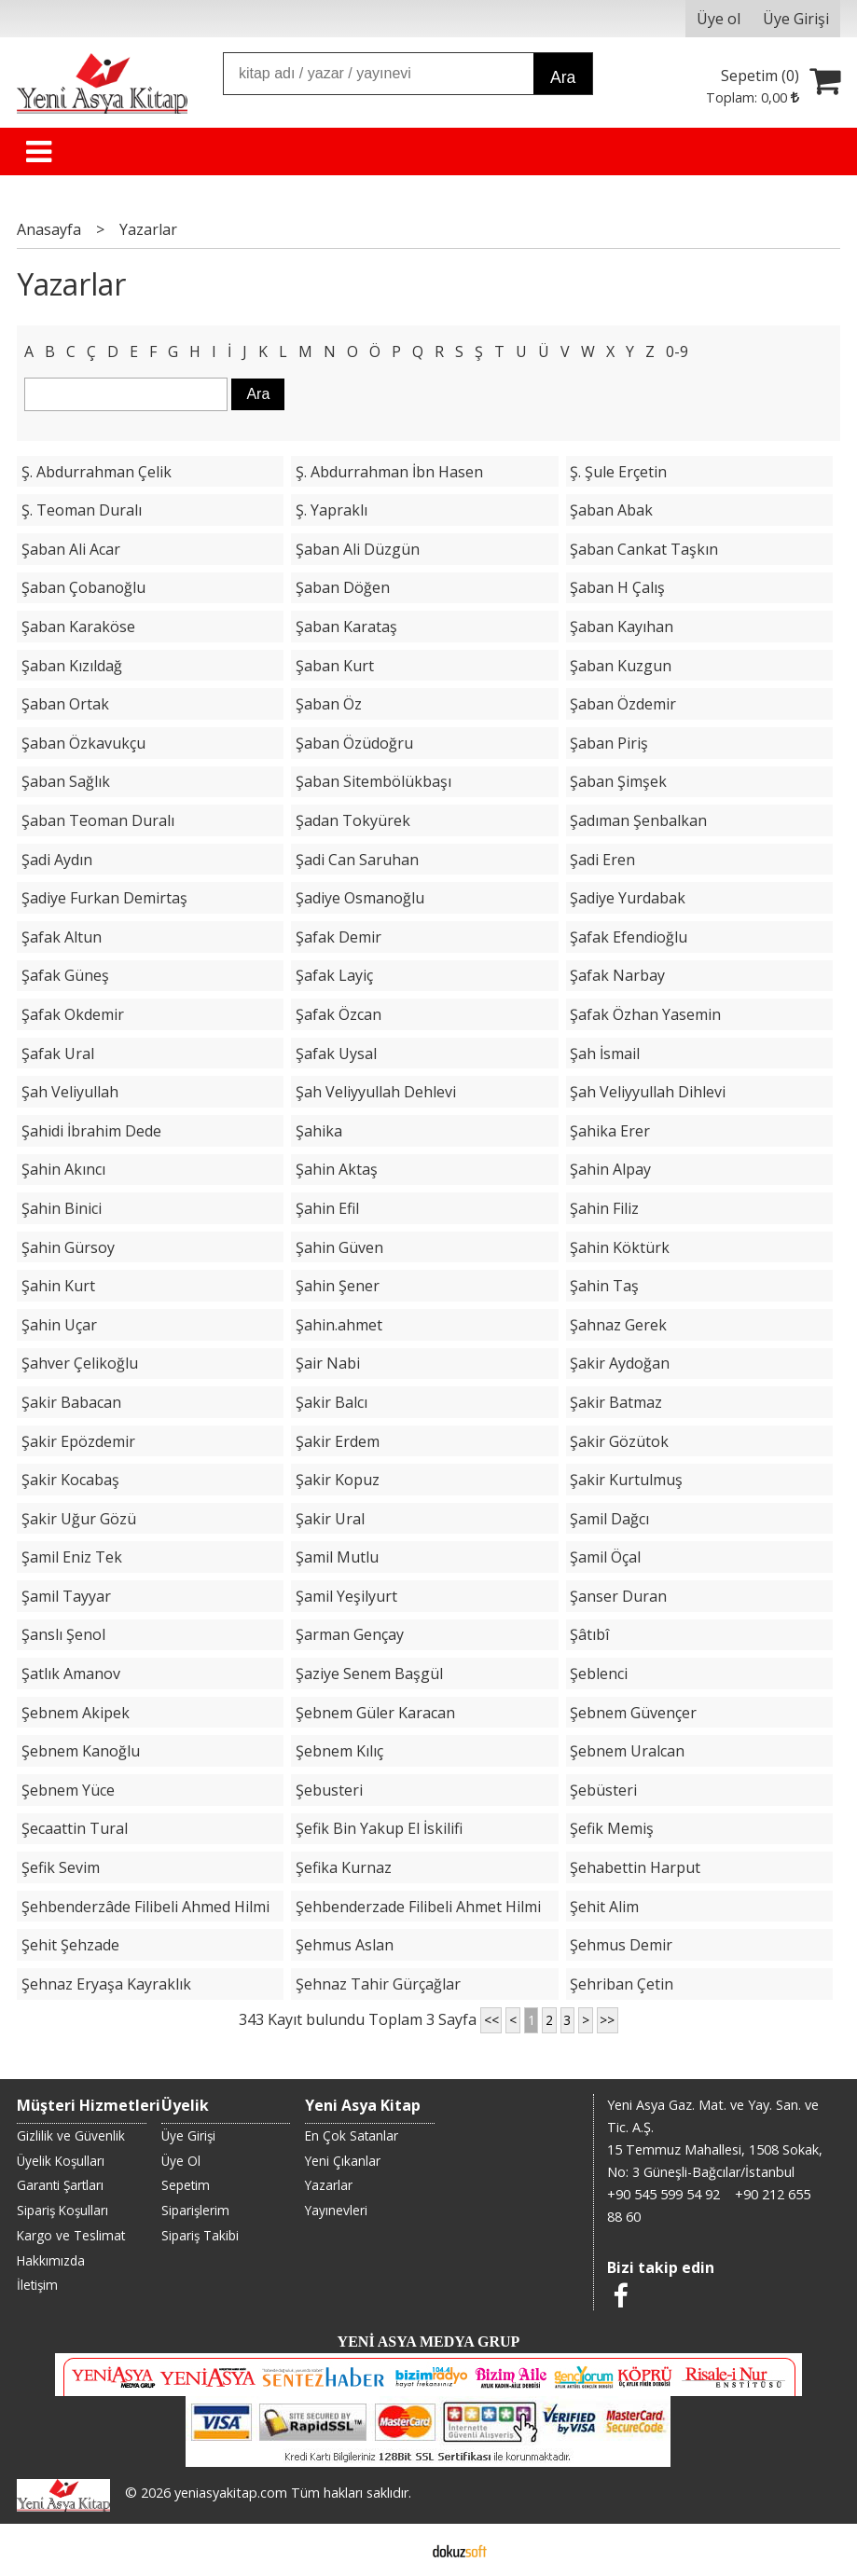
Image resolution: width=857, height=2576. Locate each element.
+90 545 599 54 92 (663, 2194)
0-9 (677, 351)
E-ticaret (398, 2550)
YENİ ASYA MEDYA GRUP (429, 2341)
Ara (562, 77)
